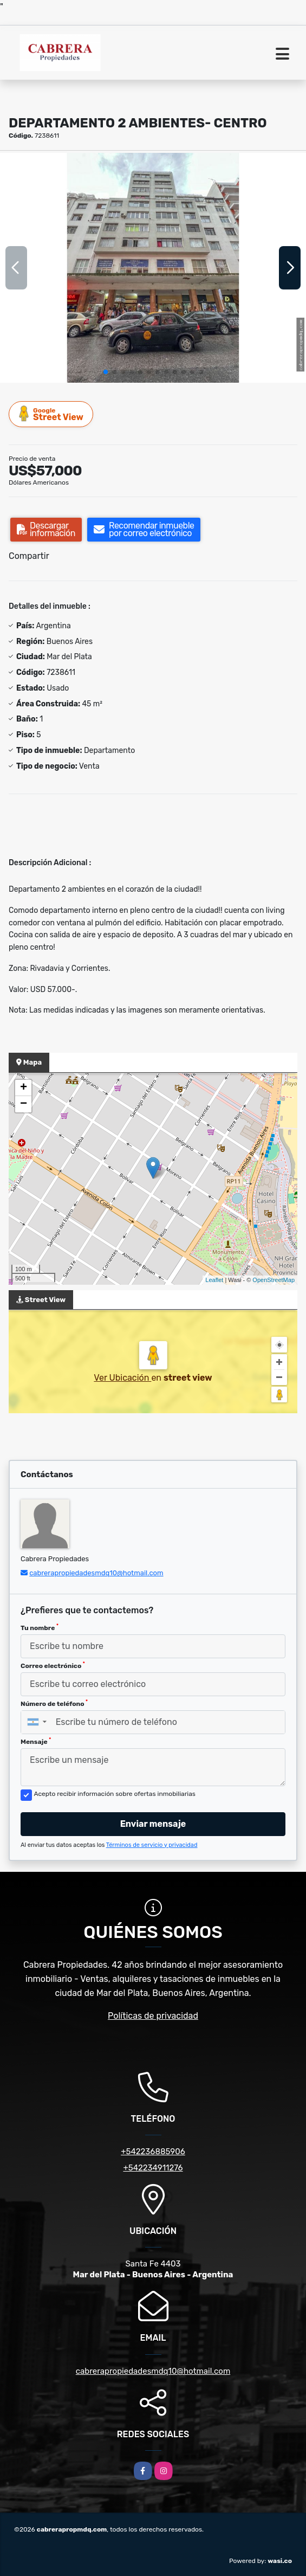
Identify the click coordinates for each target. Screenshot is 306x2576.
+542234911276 (153, 2168)
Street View (51, 413)
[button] (105, 372)
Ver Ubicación (122, 1378)
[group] (153, 268)
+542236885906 (153, 2151)
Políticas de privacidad (153, 2016)
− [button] (23, 1104)
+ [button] (23, 1088)
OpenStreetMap (273, 1280)
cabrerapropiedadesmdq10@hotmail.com (96, 1573)
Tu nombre (39, 1627)
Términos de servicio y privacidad (152, 1845)
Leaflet (214, 1280)
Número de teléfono (54, 1703)
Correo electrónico (53, 1665)
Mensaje (36, 1741)
